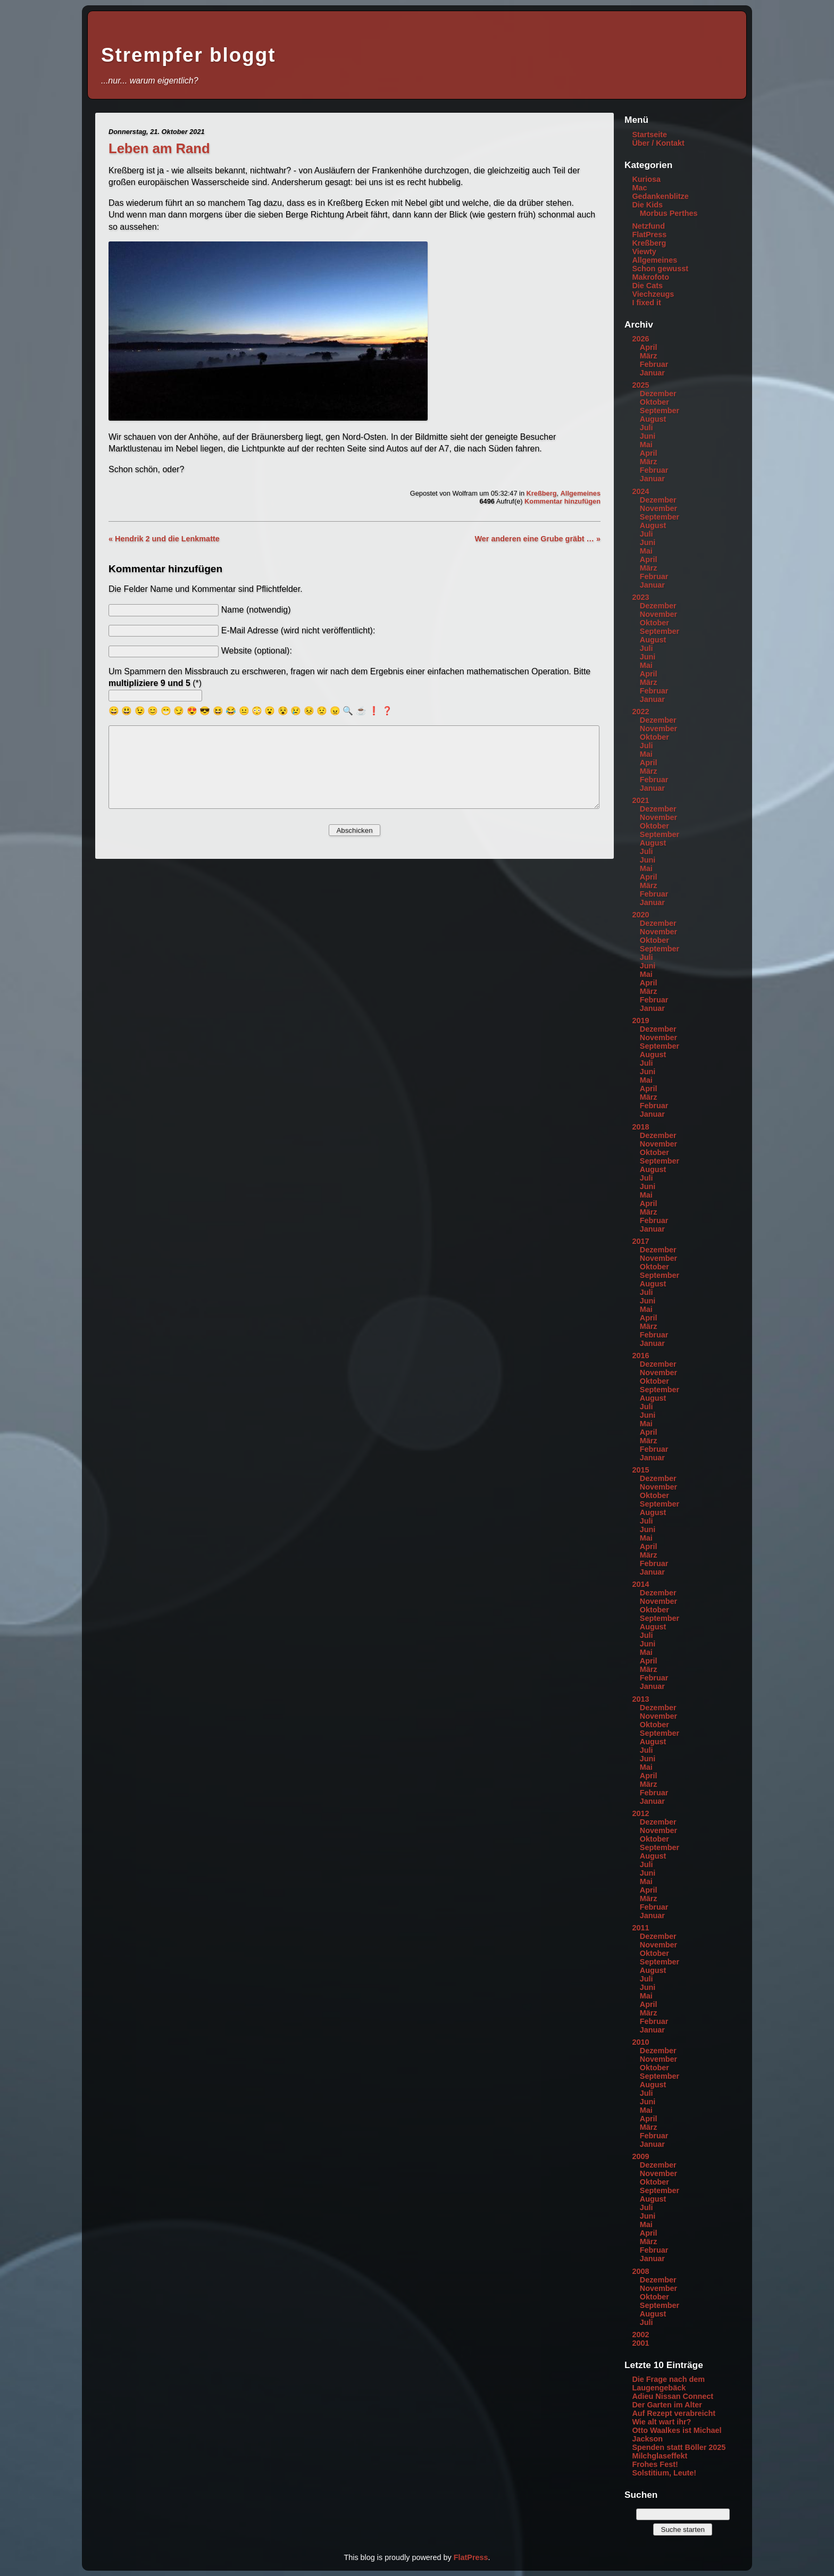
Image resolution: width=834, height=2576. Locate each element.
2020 (640, 914)
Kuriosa (646, 179)
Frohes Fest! (655, 2464)
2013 (640, 1699)
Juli (646, 427)
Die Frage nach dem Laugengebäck (668, 2383)
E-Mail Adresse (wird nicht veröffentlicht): (298, 630)
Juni (648, 436)
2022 (640, 711)
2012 (640, 1813)
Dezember (658, 393)
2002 (640, 2334)
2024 (640, 491)
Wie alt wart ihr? (661, 2422)
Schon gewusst (660, 268)
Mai (646, 444)
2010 (640, 2042)
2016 (640, 1355)
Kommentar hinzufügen (562, 501)
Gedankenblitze (660, 196)
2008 (640, 2271)
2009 (640, 2156)
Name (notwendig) (256, 609)
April (648, 347)
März (648, 356)
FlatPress (649, 234)
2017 (640, 1241)
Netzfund (648, 226)
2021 (640, 800)
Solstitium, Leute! (664, 2473)
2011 (640, 1927)
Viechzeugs (653, 294)
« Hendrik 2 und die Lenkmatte (164, 538)
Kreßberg (542, 493)
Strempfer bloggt (188, 55)
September (659, 410)
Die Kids (647, 204)
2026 (640, 338)
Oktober (654, 402)
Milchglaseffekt (659, 2456)
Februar (654, 364)
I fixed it (646, 302)
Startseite (649, 134)
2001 (640, 2343)
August (653, 419)
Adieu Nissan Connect (672, 2396)
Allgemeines (581, 493)
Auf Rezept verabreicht (673, 2413)
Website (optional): (256, 650)
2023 (640, 597)
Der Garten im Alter (667, 2405)
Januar (652, 373)
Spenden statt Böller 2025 (678, 2447)
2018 (640, 1127)
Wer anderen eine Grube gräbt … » (538, 538)
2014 (640, 1584)
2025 (640, 385)
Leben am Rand (159, 148)
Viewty (644, 251)
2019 (640, 1020)
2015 (640, 1470)
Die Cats (647, 285)
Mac (639, 187)
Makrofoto (650, 277)
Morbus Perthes (669, 213)
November (658, 508)
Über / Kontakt (658, 143)
